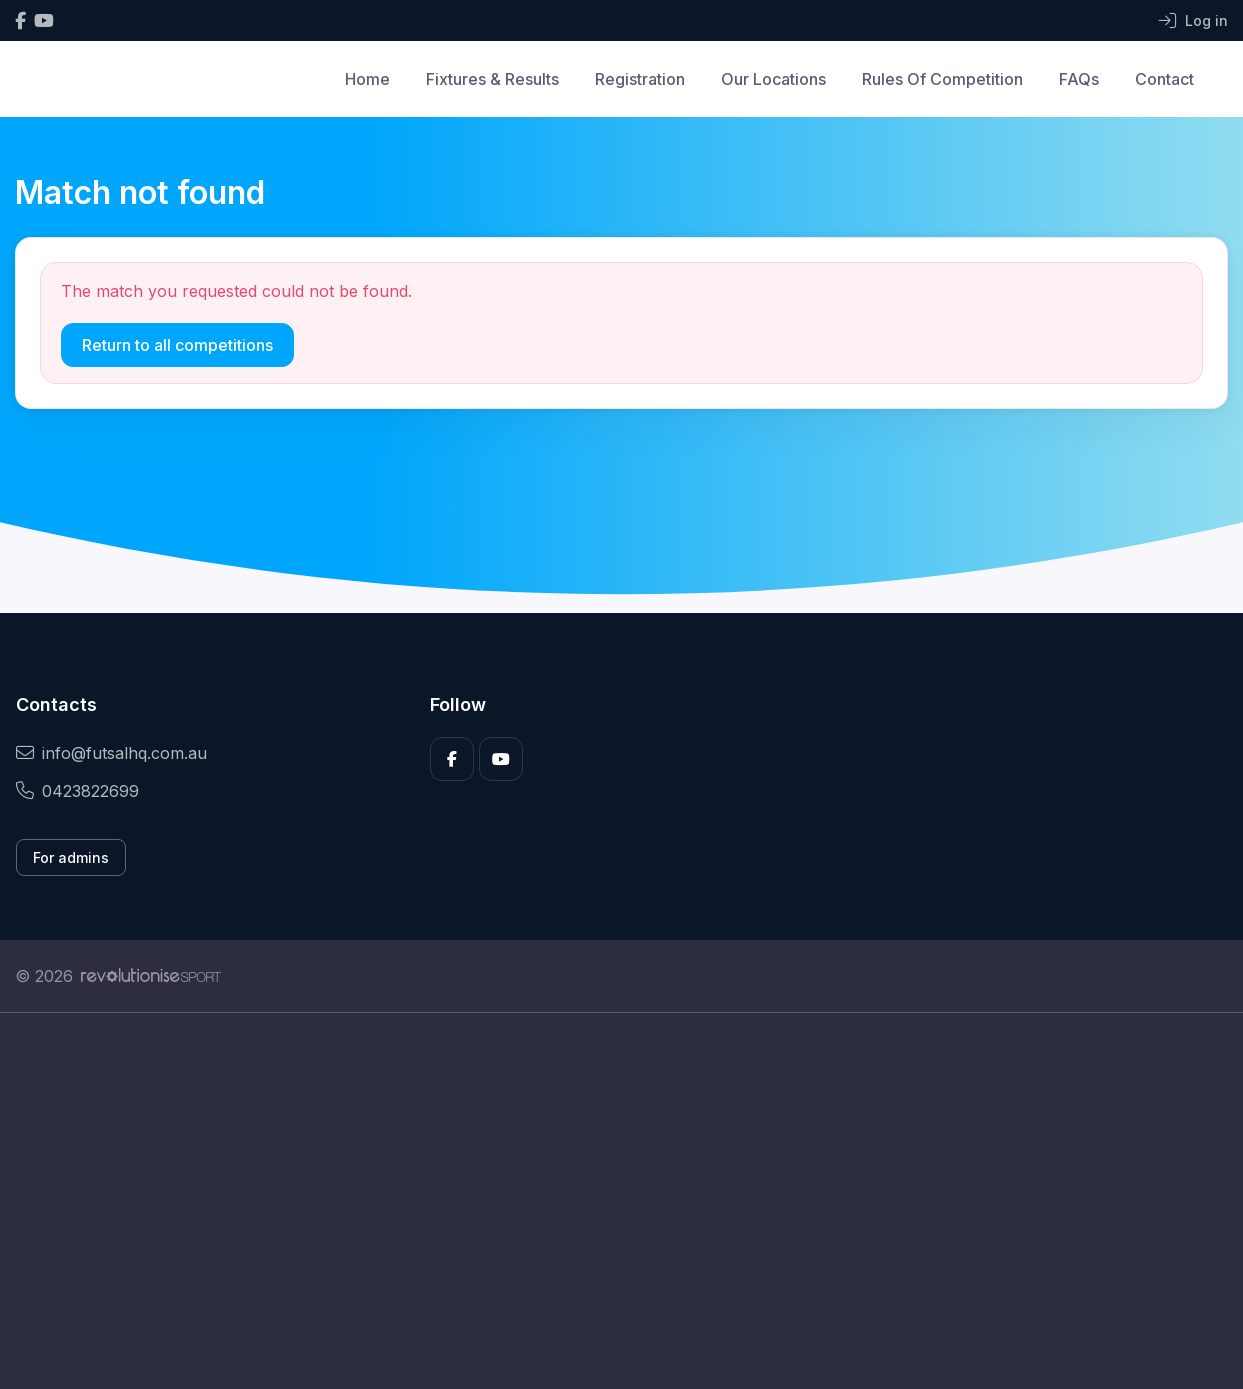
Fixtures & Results (492, 79)
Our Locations (773, 79)
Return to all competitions (177, 345)
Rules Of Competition (942, 79)
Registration (640, 79)
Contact (1164, 79)
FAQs (1079, 79)
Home (367, 79)
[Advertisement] (615, 1201)
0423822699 (77, 791)
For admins (71, 857)
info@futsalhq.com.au (111, 753)
